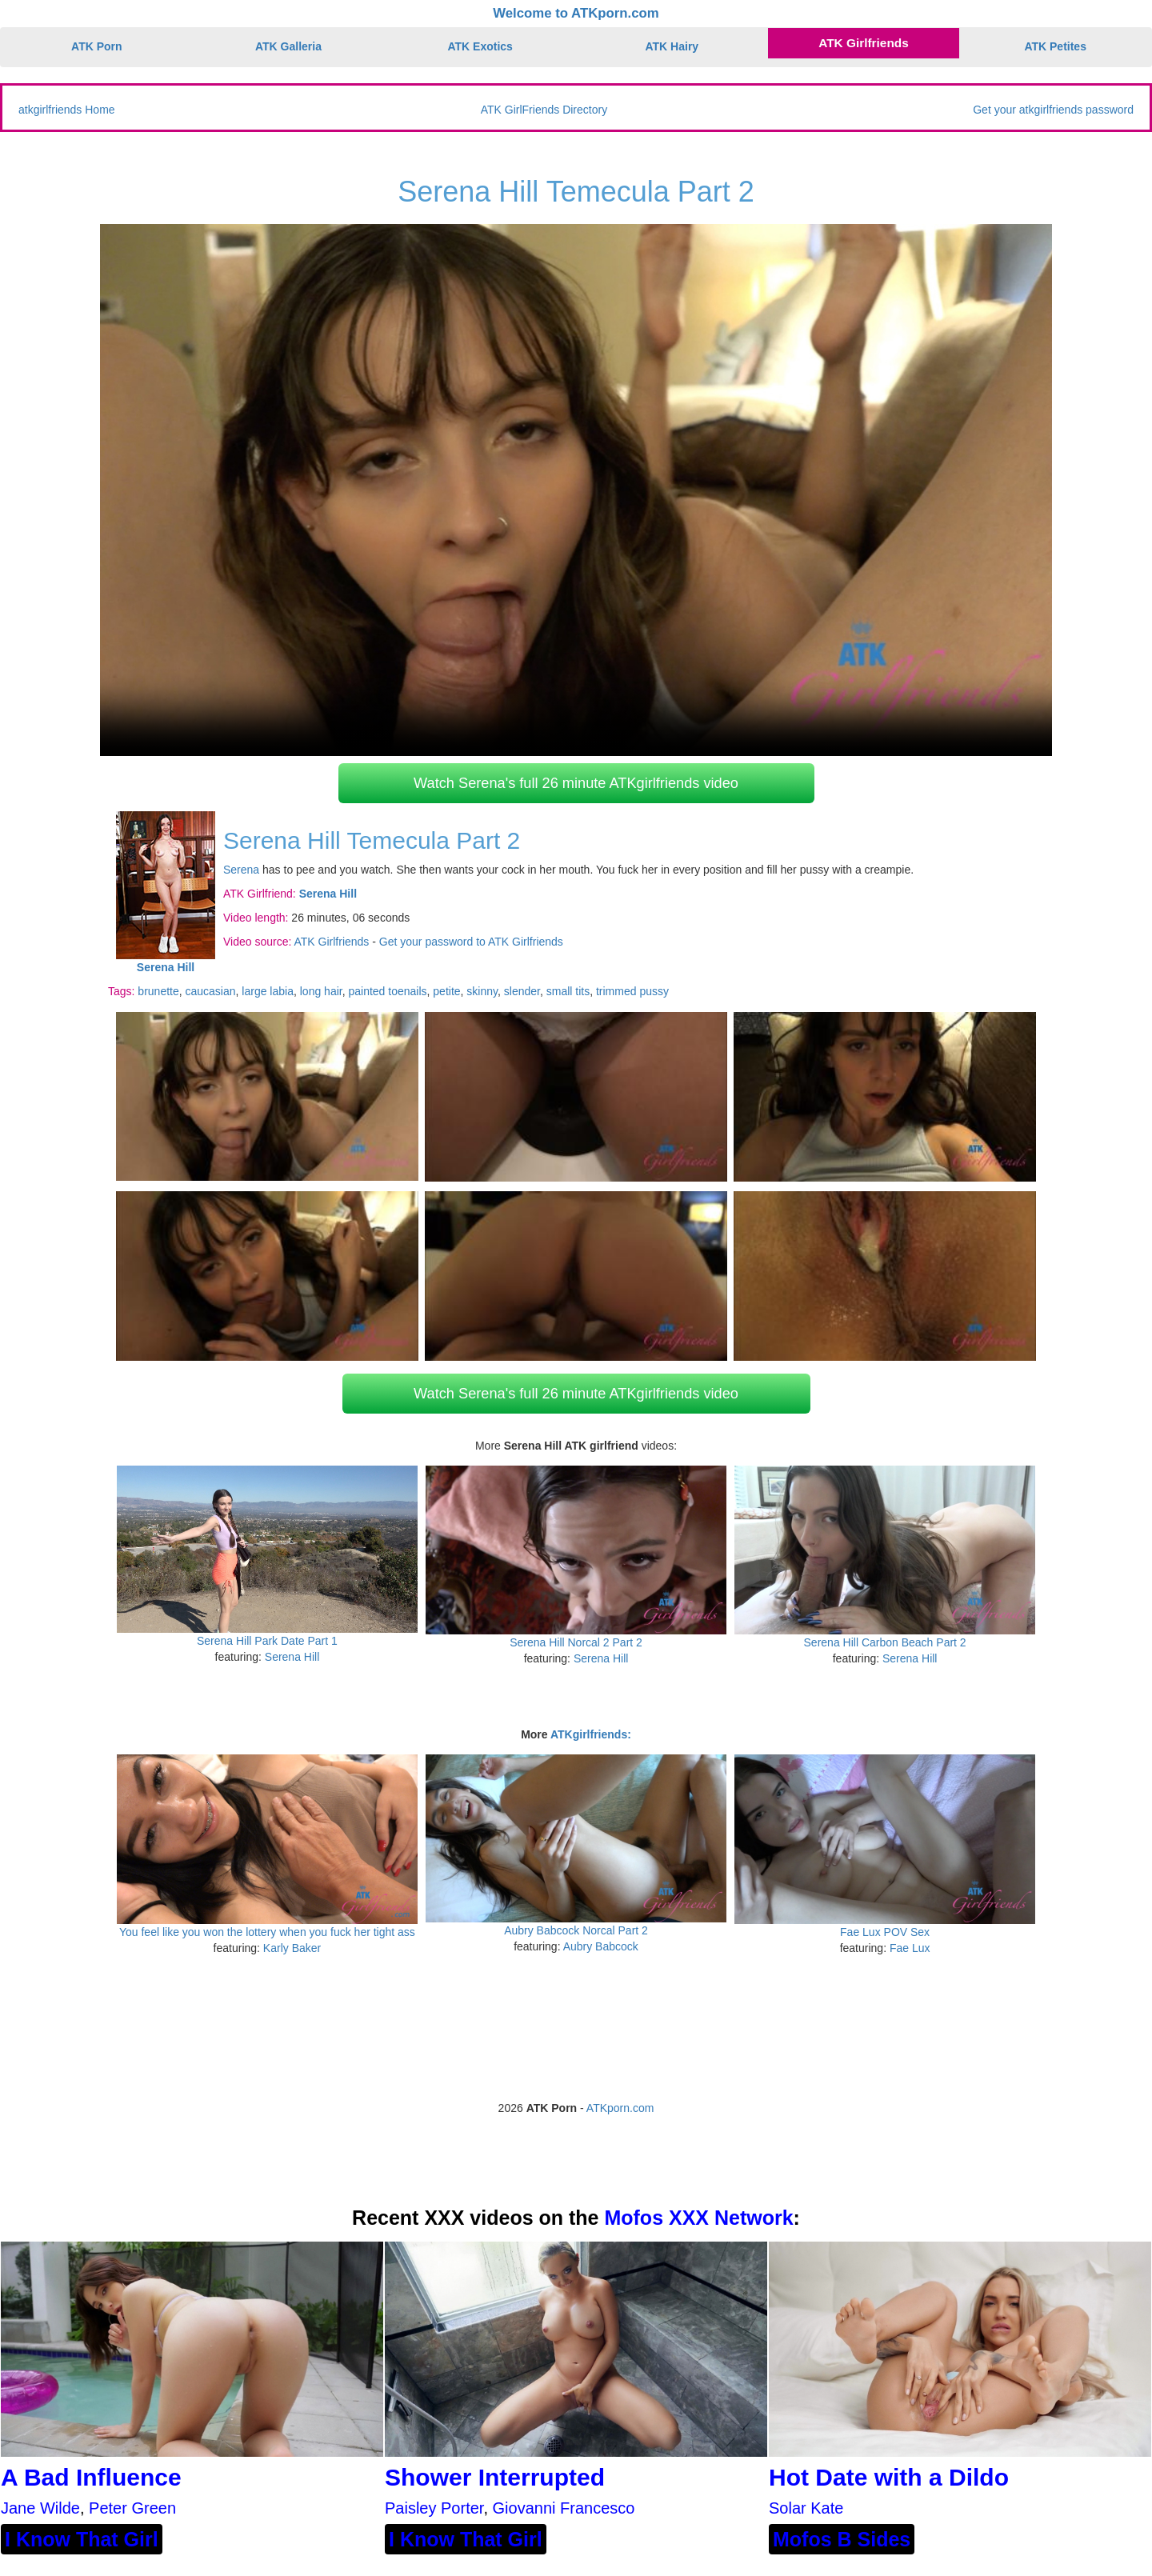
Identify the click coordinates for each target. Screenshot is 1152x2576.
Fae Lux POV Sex (885, 1932)
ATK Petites (1055, 46)
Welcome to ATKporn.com (576, 13)
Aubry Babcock (600, 1946)
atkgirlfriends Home (66, 109)
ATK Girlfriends (863, 43)
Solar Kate (806, 2508)
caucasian (211, 991)
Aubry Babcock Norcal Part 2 (576, 1930)
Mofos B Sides (841, 2539)
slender (522, 991)
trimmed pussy (632, 991)
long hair (321, 991)
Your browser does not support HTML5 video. (576, 490)
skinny (482, 991)
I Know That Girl (81, 2539)
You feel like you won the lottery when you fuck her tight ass (267, 1932)
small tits (568, 991)
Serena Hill (292, 1656)
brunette (158, 991)
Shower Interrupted (495, 2477)
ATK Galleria (288, 46)
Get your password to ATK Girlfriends (471, 941)
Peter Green (132, 2508)
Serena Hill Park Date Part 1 (267, 1640)
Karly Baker (292, 1948)
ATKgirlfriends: (590, 1734)
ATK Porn (96, 46)
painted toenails (387, 991)
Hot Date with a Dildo (889, 2477)
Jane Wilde (40, 2508)
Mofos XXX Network (698, 2217)
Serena (241, 869)
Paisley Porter (434, 2508)
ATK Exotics (479, 46)
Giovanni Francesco (564, 2508)
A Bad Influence (91, 2477)
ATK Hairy (672, 46)
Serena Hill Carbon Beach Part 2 (885, 1642)
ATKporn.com (620, 2108)
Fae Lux (910, 1948)
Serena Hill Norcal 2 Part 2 (576, 1642)
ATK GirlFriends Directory (544, 109)
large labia (268, 991)
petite (446, 991)
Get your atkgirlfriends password (1053, 109)
